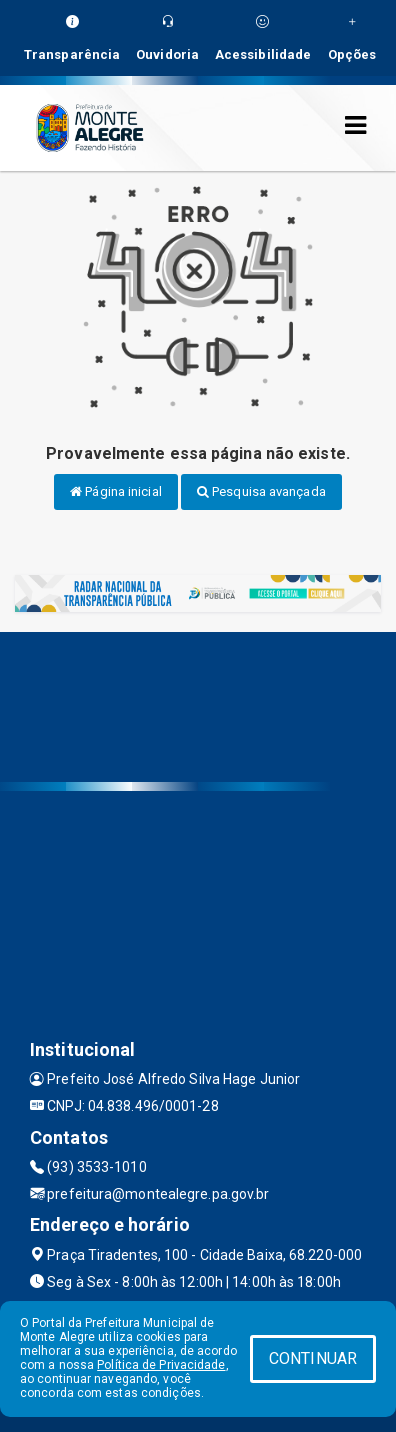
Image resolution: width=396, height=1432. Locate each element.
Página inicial (116, 491)
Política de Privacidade (161, 1365)
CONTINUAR (313, 1358)
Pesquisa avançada (261, 491)
